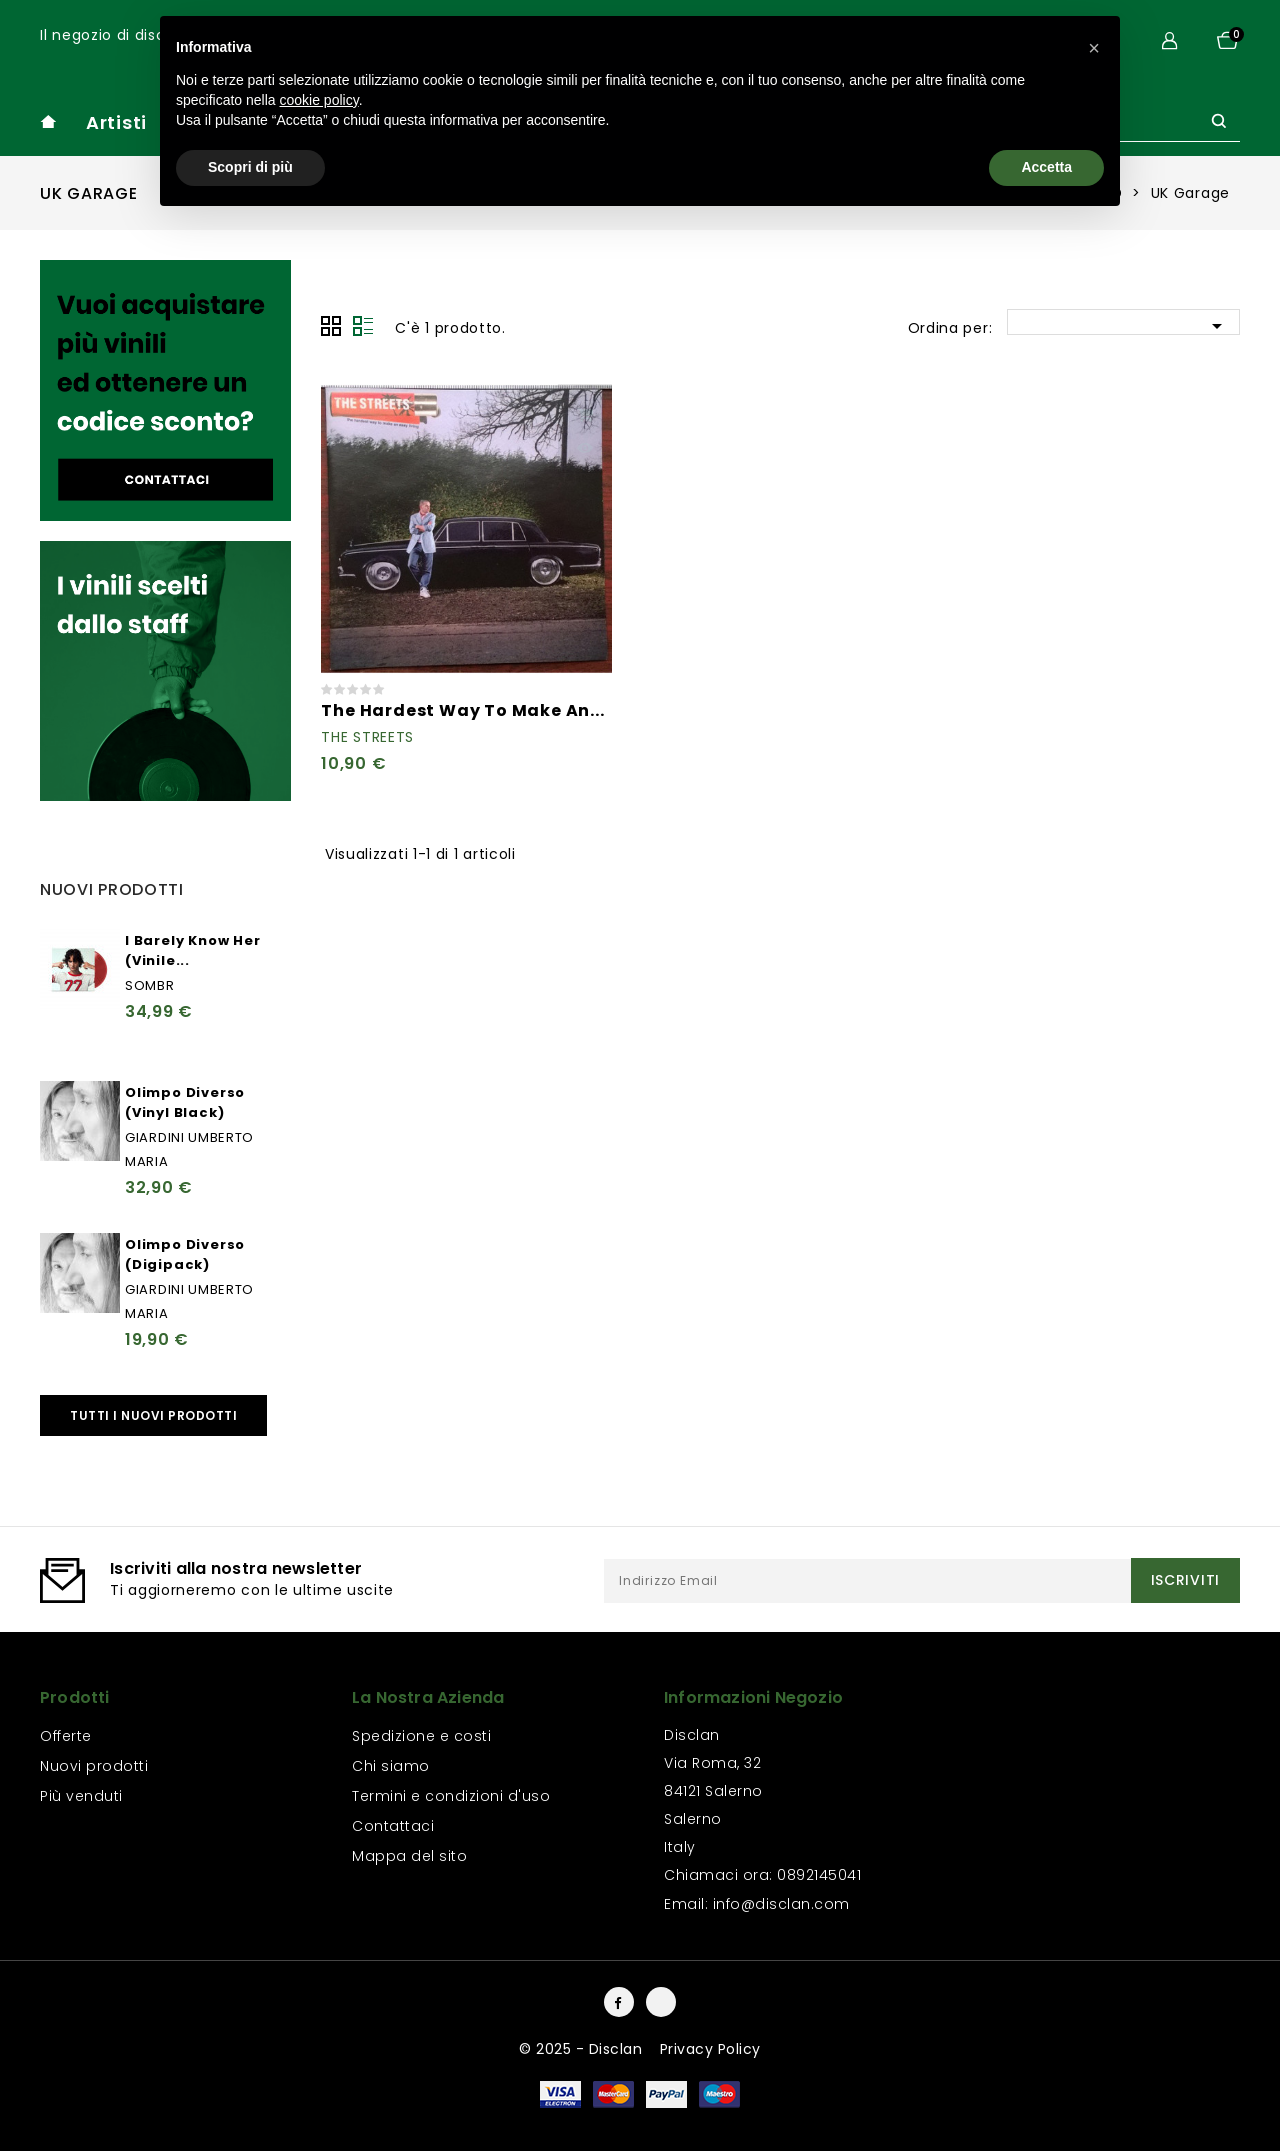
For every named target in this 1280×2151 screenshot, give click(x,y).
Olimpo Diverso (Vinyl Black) (185, 1102)
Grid (331, 326)
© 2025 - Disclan (583, 2049)
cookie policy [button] (319, 100)
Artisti (116, 122)
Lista (363, 326)
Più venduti (81, 1796)
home (48, 121)
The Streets (367, 737)
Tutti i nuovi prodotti (153, 1415)
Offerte (66, 1736)
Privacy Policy (710, 2049)
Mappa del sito (409, 1856)
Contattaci (393, 1826)
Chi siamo (391, 1766)
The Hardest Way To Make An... (462, 710)
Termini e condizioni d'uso (451, 1796)
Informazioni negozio (753, 1697)
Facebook (619, 2002)
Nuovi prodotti (94, 1766)
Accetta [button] (1046, 167)
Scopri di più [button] (250, 167)
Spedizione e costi (421, 1736)
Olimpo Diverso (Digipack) (185, 1254)
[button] (1094, 48)
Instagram (661, 2002)
